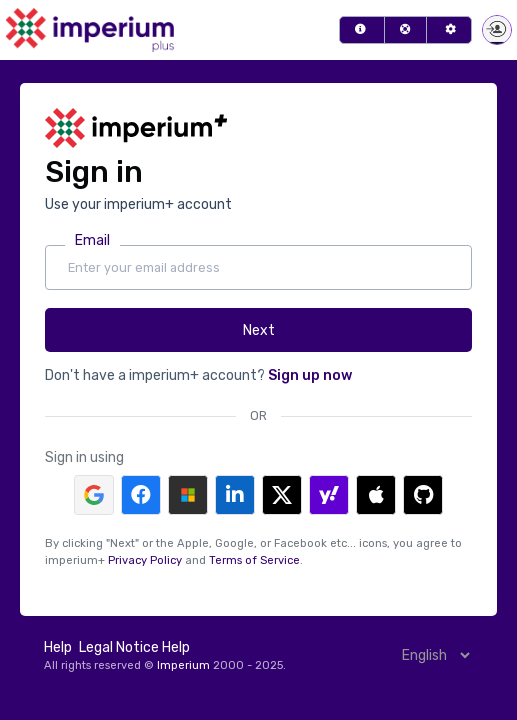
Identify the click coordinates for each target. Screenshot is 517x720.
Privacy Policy (145, 560)
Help (58, 647)
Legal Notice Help (134, 647)
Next (259, 330)
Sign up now (310, 375)
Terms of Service (254, 560)
